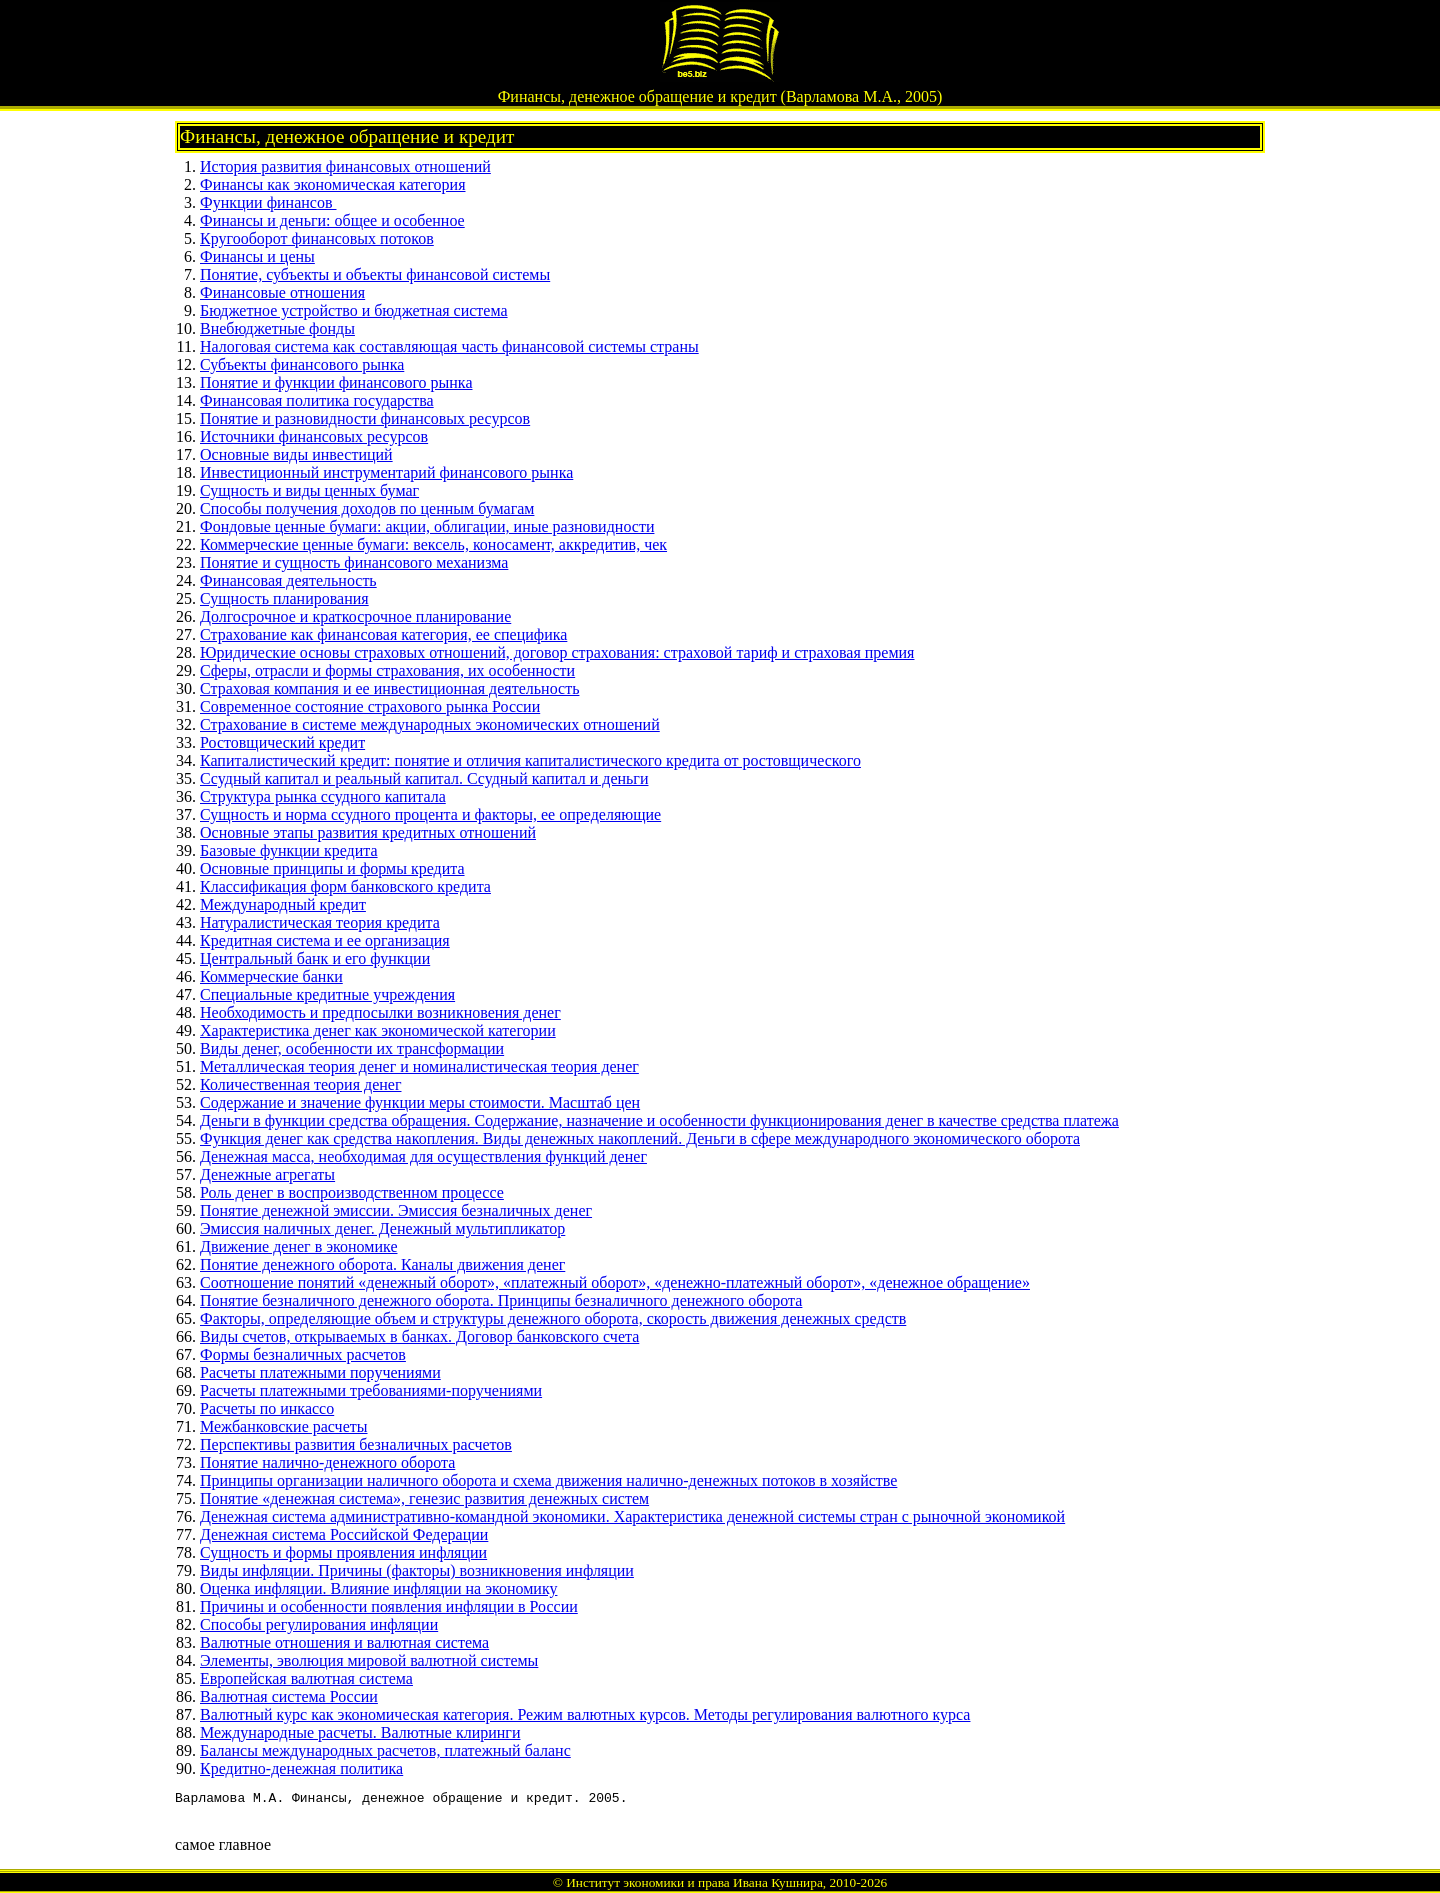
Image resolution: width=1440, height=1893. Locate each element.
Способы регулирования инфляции (319, 1624)
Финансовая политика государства (317, 400)
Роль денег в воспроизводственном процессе (352, 1192)
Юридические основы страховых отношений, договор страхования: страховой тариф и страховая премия (557, 652)
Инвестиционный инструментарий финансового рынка (386, 472)
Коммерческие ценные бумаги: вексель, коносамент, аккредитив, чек (433, 544)
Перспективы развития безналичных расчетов (356, 1444)
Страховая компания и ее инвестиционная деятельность (389, 688)
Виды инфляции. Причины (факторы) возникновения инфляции (417, 1570)
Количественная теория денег (300, 1084)
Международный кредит (283, 904)
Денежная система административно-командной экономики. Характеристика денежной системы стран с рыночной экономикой (632, 1516)
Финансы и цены (257, 256)
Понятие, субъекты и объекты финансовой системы (375, 274)
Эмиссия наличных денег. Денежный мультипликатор (382, 1228)
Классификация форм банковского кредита (345, 886)
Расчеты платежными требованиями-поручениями (371, 1390)
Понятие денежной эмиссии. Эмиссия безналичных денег (396, 1210)
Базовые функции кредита (289, 850)
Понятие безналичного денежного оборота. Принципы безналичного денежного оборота (501, 1300)
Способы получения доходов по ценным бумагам (367, 508)
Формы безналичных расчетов (303, 1354)
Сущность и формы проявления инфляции (343, 1552)
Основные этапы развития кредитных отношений (368, 832)
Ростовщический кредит (282, 742)
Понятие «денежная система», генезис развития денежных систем (424, 1498)
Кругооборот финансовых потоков (317, 238)
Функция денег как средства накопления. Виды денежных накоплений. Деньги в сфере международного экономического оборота (640, 1138)
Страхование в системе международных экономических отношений (430, 724)
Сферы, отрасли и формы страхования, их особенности (387, 670)
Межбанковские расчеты (284, 1426)
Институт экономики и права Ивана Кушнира (694, 1882)
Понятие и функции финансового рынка (336, 382)
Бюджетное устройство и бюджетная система (354, 310)
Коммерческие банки (271, 976)
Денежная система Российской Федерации (344, 1534)
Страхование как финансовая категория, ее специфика (383, 634)
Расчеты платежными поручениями (320, 1372)
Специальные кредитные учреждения (327, 994)
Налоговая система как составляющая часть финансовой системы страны (449, 346)
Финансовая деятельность (288, 580)
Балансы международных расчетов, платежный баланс (385, 1750)
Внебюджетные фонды (277, 328)
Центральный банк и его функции (315, 958)
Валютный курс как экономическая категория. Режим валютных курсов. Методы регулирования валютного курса (585, 1714)
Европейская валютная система (306, 1678)
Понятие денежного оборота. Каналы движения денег (382, 1264)
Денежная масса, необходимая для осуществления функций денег (423, 1156)
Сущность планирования (284, 598)
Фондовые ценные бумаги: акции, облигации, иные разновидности (427, 526)
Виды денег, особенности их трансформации (352, 1048)
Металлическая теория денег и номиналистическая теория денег (419, 1066)
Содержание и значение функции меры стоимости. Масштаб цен (420, 1102)
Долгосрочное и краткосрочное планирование (355, 616)
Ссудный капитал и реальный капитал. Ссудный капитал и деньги (424, 778)
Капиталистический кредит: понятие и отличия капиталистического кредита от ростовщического (530, 760)
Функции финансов (268, 202)
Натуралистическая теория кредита (320, 922)
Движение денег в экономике (298, 1246)
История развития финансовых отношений (345, 166)
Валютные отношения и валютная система (344, 1642)
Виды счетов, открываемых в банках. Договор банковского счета (419, 1336)
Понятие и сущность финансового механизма (354, 562)
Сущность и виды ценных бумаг (309, 490)
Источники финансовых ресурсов (314, 436)
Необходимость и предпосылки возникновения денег (380, 1012)
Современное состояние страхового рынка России (370, 706)
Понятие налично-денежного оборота (327, 1462)
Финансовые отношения (282, 292)
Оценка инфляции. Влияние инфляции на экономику (378, 1588)
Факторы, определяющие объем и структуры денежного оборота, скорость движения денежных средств (553, 1318)
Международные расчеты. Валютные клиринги (360, 1732)
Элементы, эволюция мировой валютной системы (369, 1660)
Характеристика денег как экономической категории (378, 1030)
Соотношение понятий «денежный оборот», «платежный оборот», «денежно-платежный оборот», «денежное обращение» (615, 1282)
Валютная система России (289, 1696)
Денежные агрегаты (267, 1174)
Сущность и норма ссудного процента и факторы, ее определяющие (430, 814)
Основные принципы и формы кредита (332, 868)
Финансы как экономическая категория (333, 184)
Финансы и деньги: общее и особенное (332, 220)
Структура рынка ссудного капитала (323, 796)
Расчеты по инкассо (267, 1408)
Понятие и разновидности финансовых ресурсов (365, 418)
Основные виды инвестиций (296, 454)
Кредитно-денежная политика (301, 1768)
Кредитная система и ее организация (325, 940)
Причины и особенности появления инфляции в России (389, 1606)
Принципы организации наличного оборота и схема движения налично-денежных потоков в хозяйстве (548, 1480)
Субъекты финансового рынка (302, 364)
